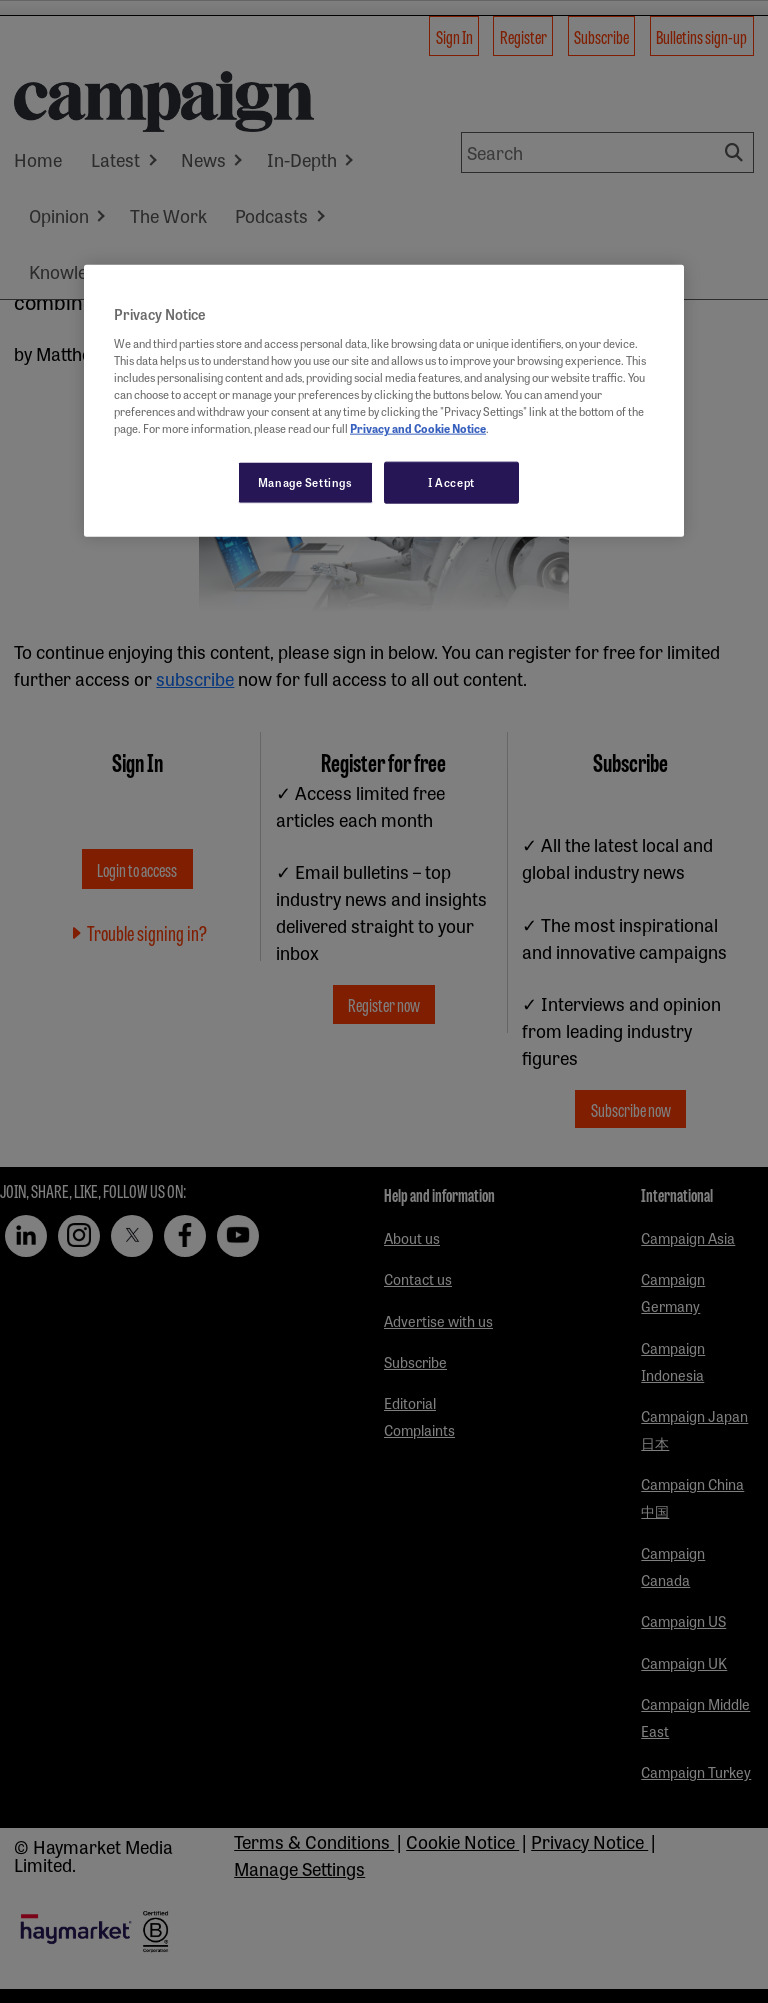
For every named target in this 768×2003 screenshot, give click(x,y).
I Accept (451, 482)
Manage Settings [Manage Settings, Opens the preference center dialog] (305, 482)
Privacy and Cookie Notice (418, 428)
